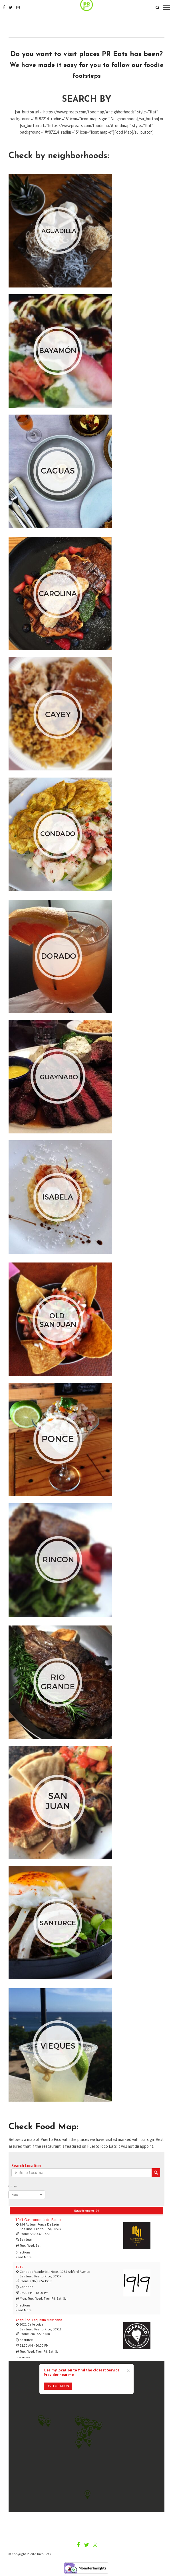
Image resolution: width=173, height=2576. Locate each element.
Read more (23, 2257)
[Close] (128, 2370)
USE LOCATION (58, 2386)
